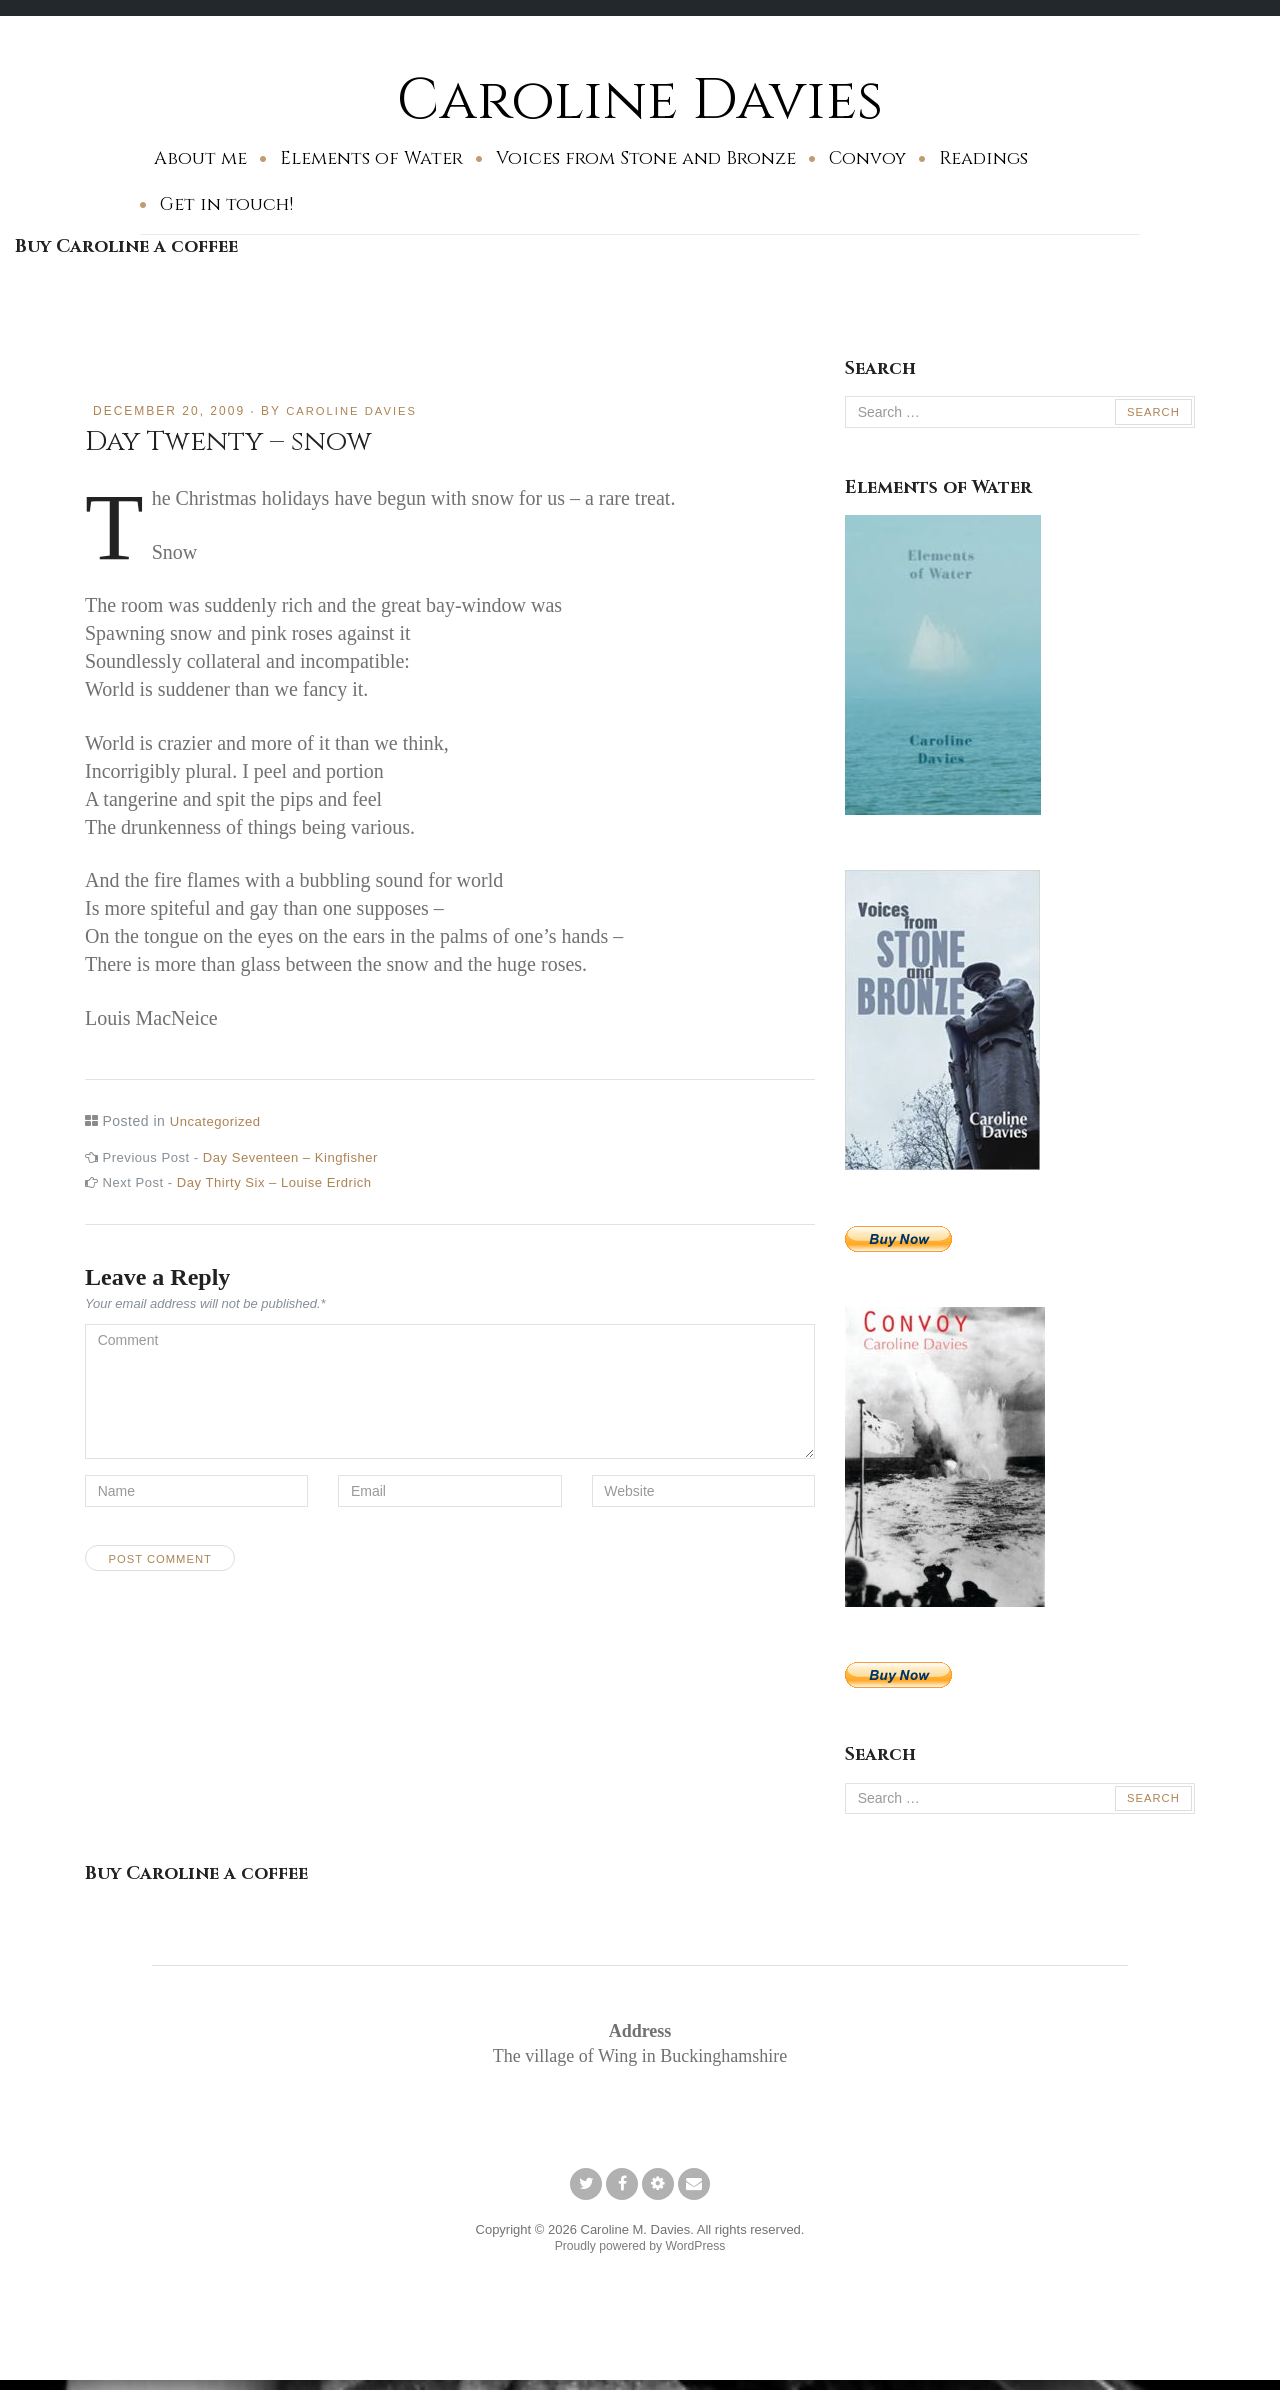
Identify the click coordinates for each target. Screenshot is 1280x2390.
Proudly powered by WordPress (640, 2251)
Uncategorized (218, 1121)
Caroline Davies (640, 99)
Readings (983, 158)
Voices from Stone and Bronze (646, 158)
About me (200, 158)
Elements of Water (371, 158)
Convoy (867, 158)
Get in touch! (226, 204)
